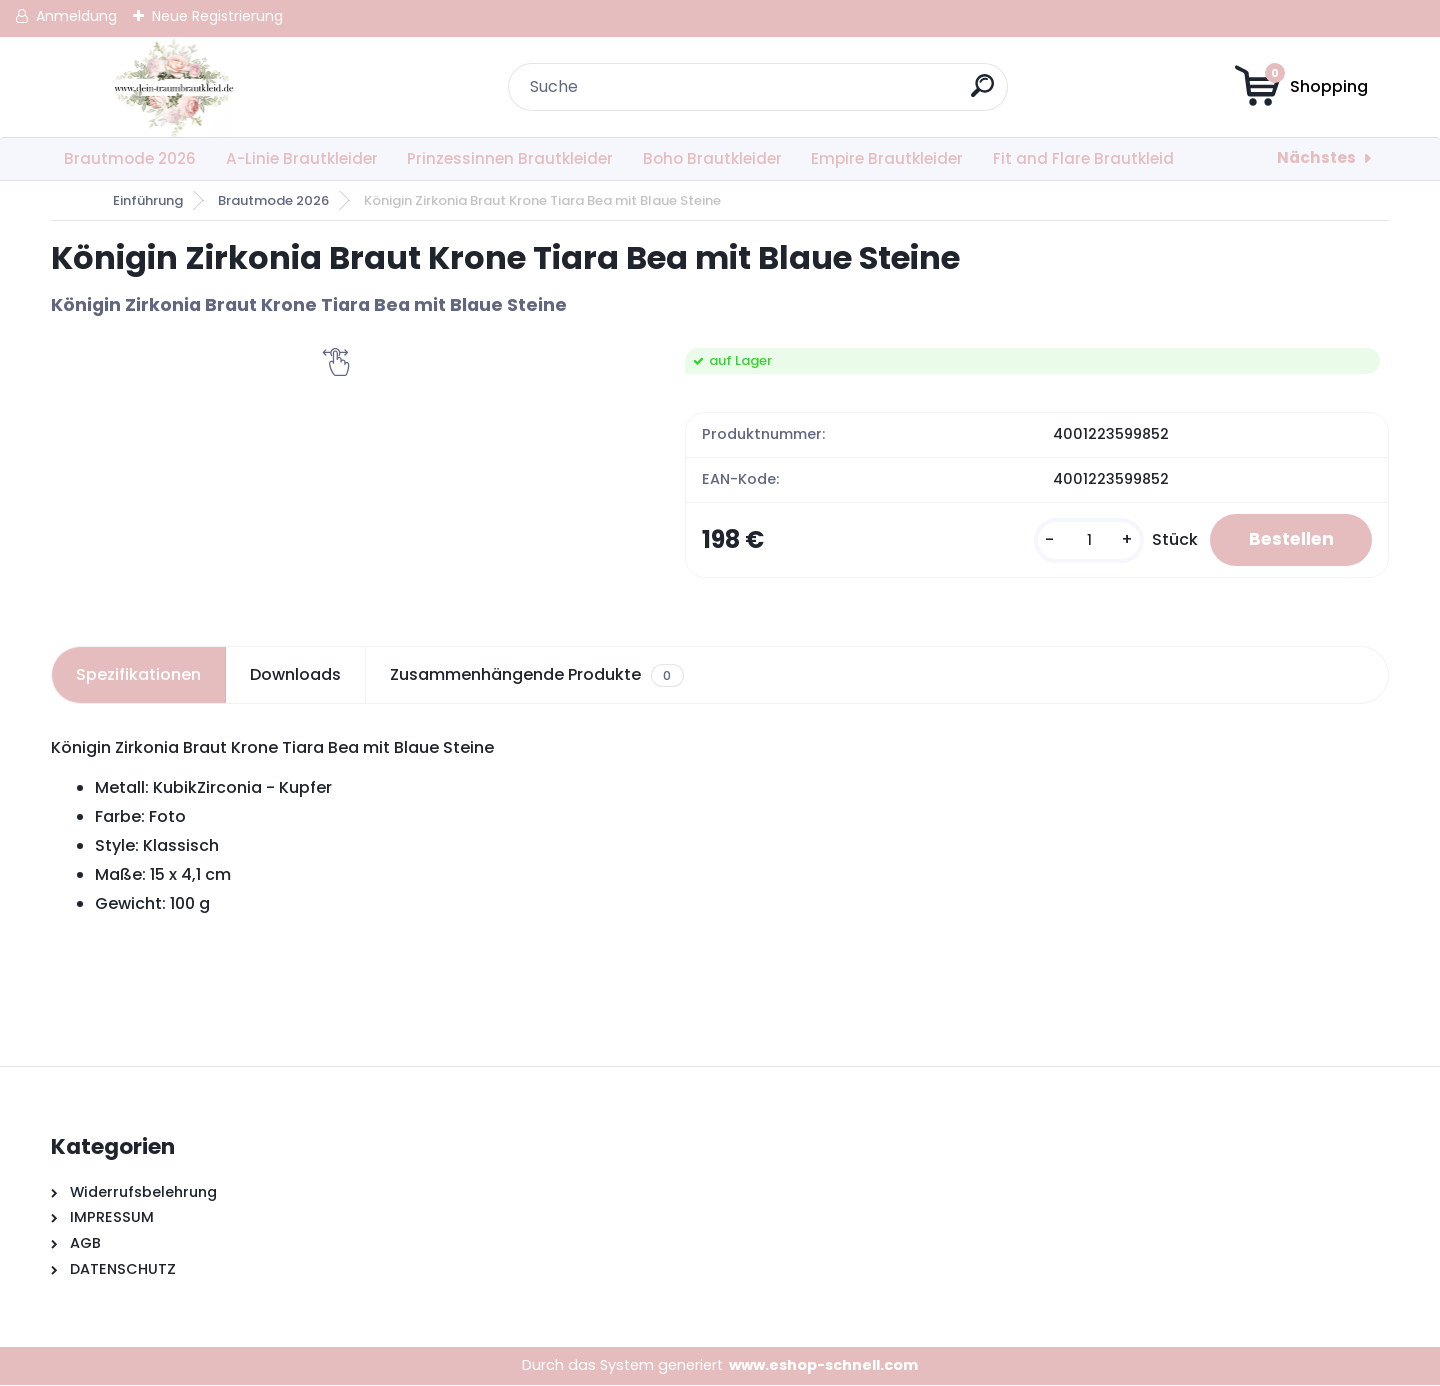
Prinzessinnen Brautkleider (510, 158)
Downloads (295, 675)
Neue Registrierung (217, 16)
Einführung (148, 200)
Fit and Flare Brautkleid (1083, 158)
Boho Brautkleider (712, 158)
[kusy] (1083, 540)
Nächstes (1316, 157)
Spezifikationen (138, 675)
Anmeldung (76, 16)
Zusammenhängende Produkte (536, 676)
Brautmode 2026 (130, 158)
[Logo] (173, 87)
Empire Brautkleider (887, 158)
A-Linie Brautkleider (302, 158)
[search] (983, 93)
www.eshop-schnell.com (823, 1366)
